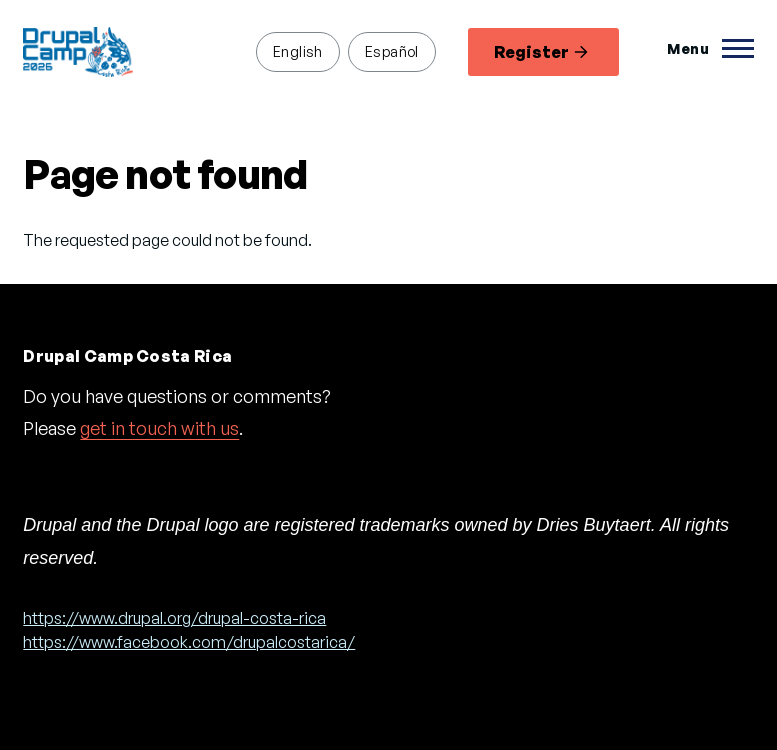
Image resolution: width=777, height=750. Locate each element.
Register (541, 52)
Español (392, 51)
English (298, 51)
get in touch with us (159, 428)
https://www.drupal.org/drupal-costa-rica (174, 618)
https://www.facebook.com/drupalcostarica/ (189, 642)
